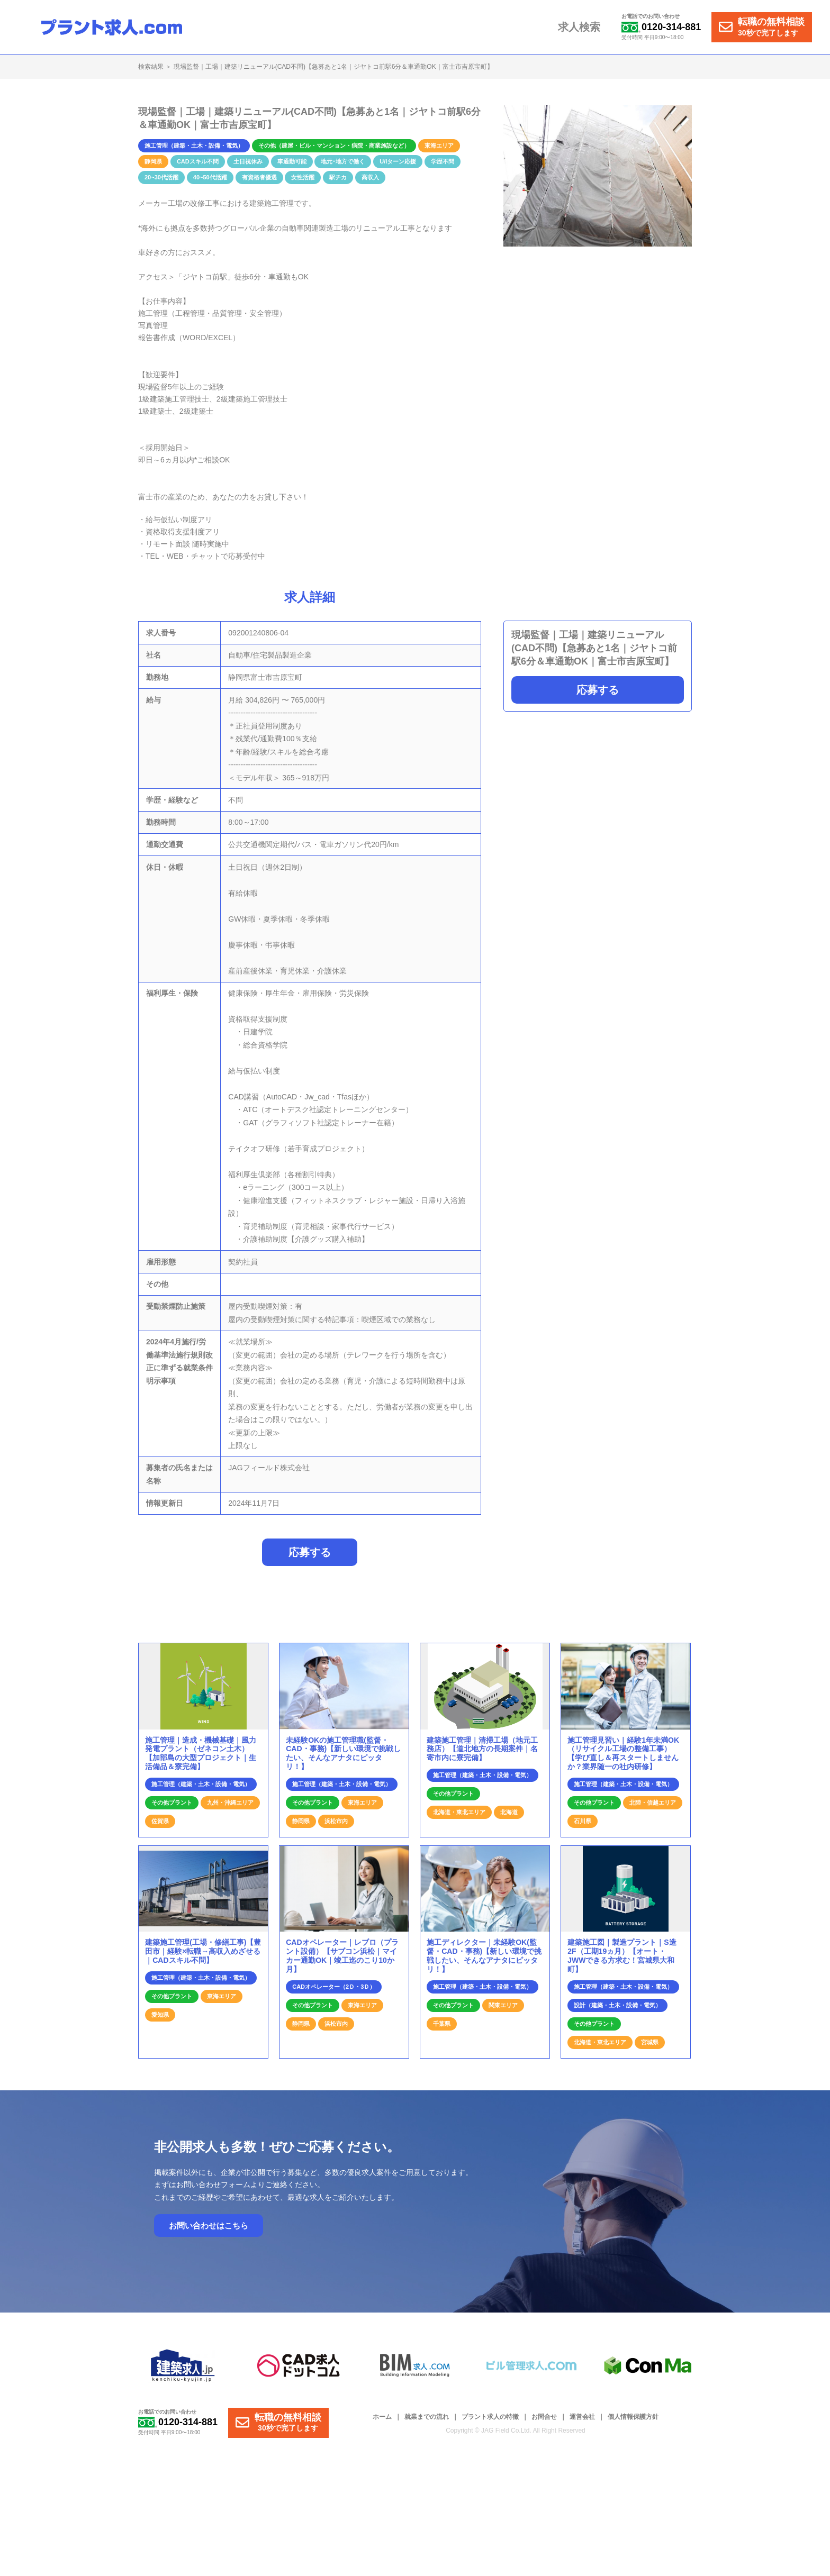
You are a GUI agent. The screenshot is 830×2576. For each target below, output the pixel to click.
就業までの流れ (426, 2422)
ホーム (382, 2422)
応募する (597, 690)
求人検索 (582, 27)
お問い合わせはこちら (208, 2231)
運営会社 (582, 2422)
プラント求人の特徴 (490, 2422)
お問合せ (544, 2422)
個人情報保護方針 (633, 2422)
